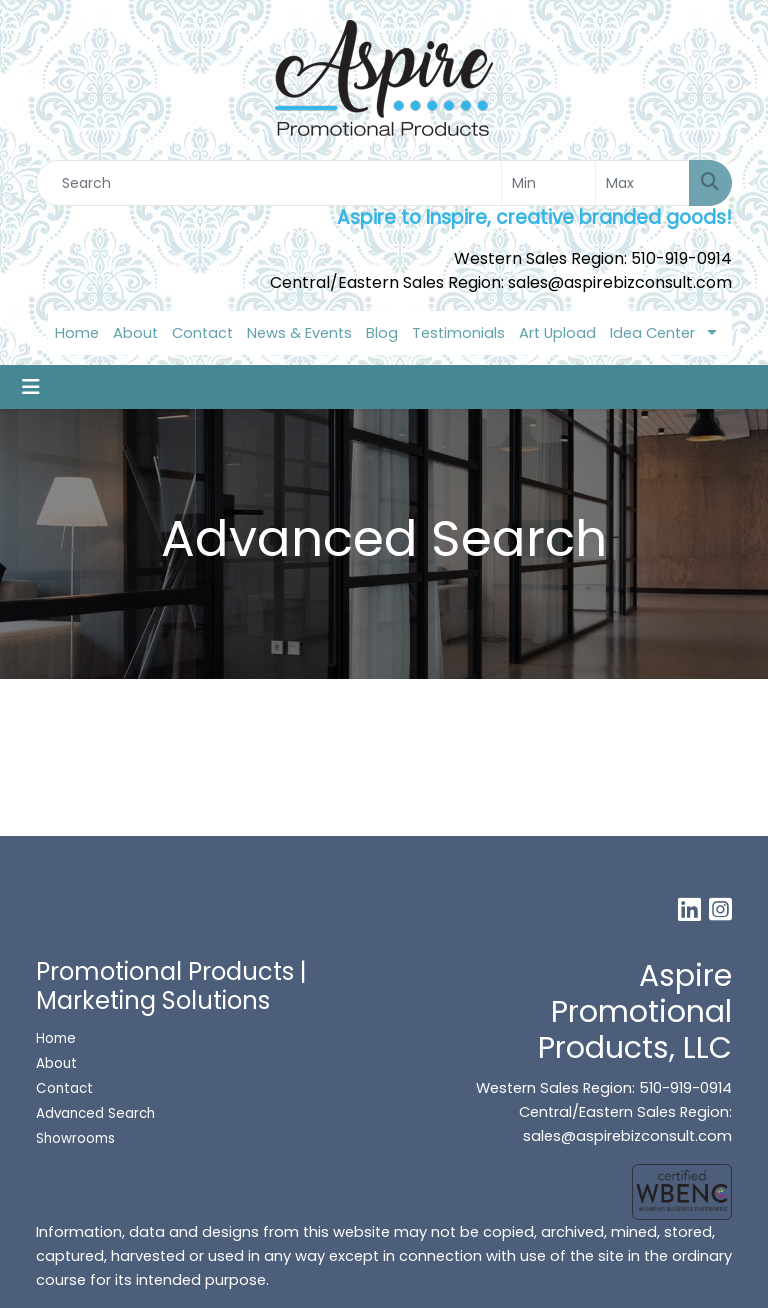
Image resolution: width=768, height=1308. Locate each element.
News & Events (299, 333)
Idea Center (652, 333)
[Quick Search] (269, 183)
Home (77, 333)
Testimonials (458, 333)
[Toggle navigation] (31, 387)
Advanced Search (95, 1113)
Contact (202, 333)
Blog (382, 333)
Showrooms (77, 1138)
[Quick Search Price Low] (548, 183)
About (135, 333)
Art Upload (557, 333)
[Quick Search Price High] (642, 183)
